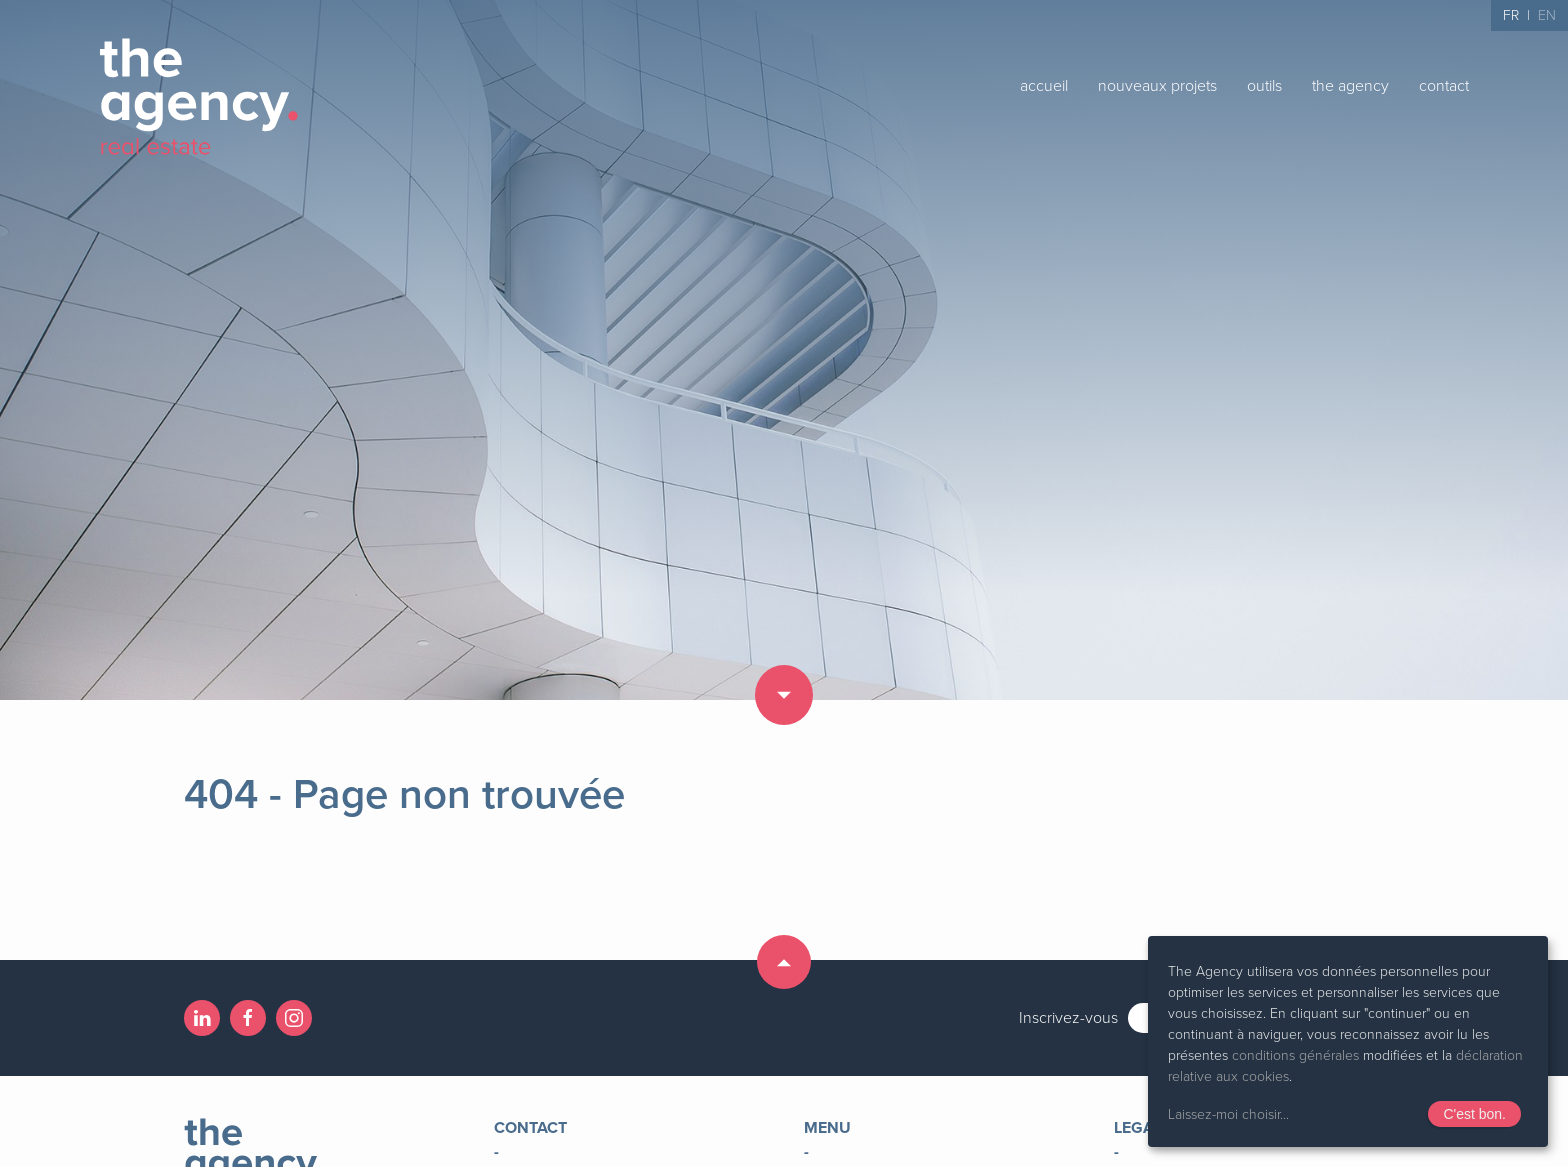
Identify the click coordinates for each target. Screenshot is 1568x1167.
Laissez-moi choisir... (1228, 1114)
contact (1444, 86)
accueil (1044, 86)
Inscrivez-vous (1068, 1018)
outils (1264, 86)
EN (1547, 15)
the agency (1350, 86)
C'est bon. (1474, 1114)
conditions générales (1295, 1055)
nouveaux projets (1157, 86)
